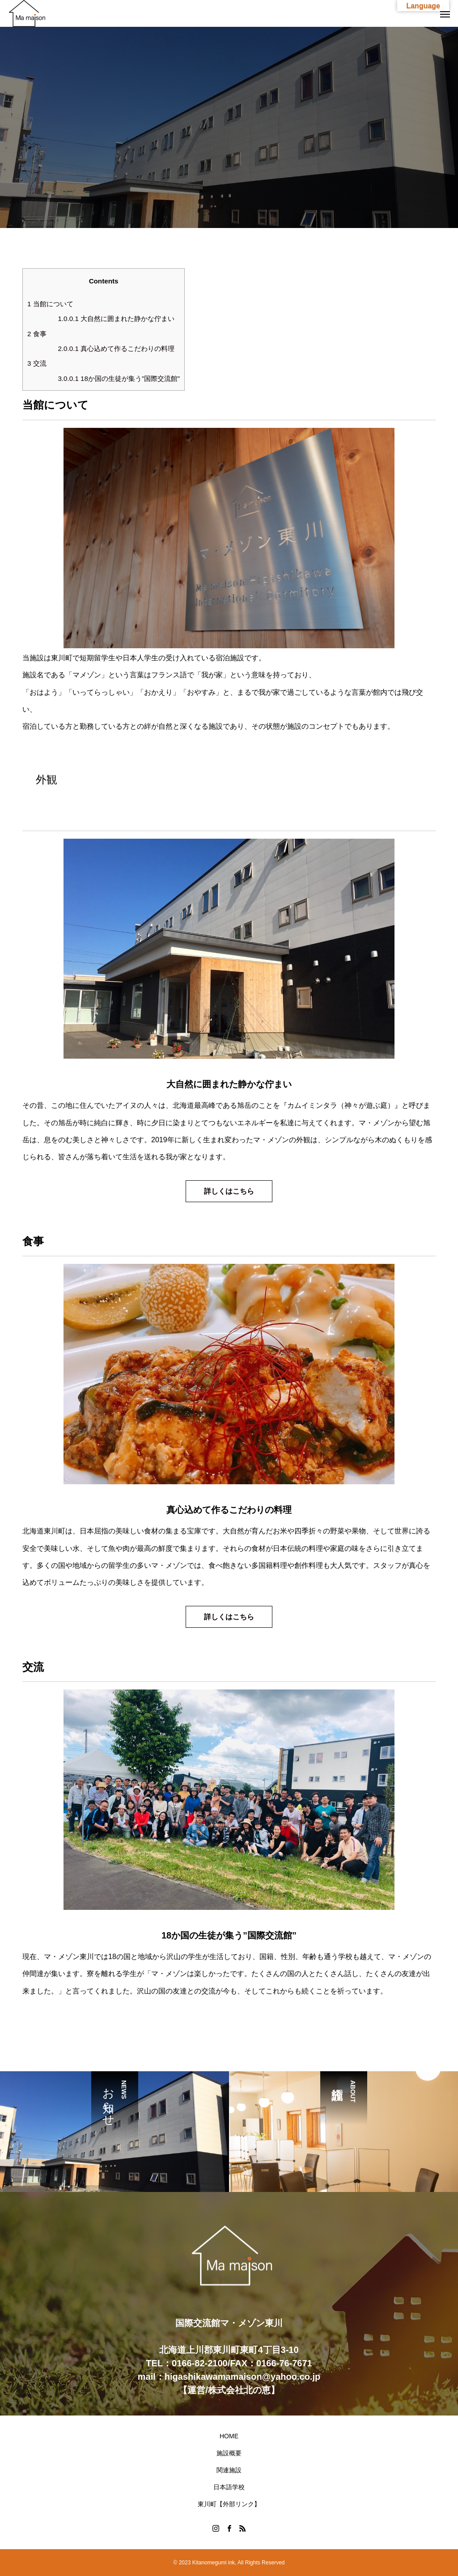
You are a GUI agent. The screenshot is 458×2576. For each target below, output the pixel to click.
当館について (50, 304)
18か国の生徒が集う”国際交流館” (119, 378)
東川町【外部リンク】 (229, 2504)
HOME (229, 2436)
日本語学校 (229, 2487)
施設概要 (229, 2453)
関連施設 (229, 2470)
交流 (37, 363)
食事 (37, 334)
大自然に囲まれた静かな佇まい (116, 318)
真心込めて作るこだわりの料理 (116, 348)
